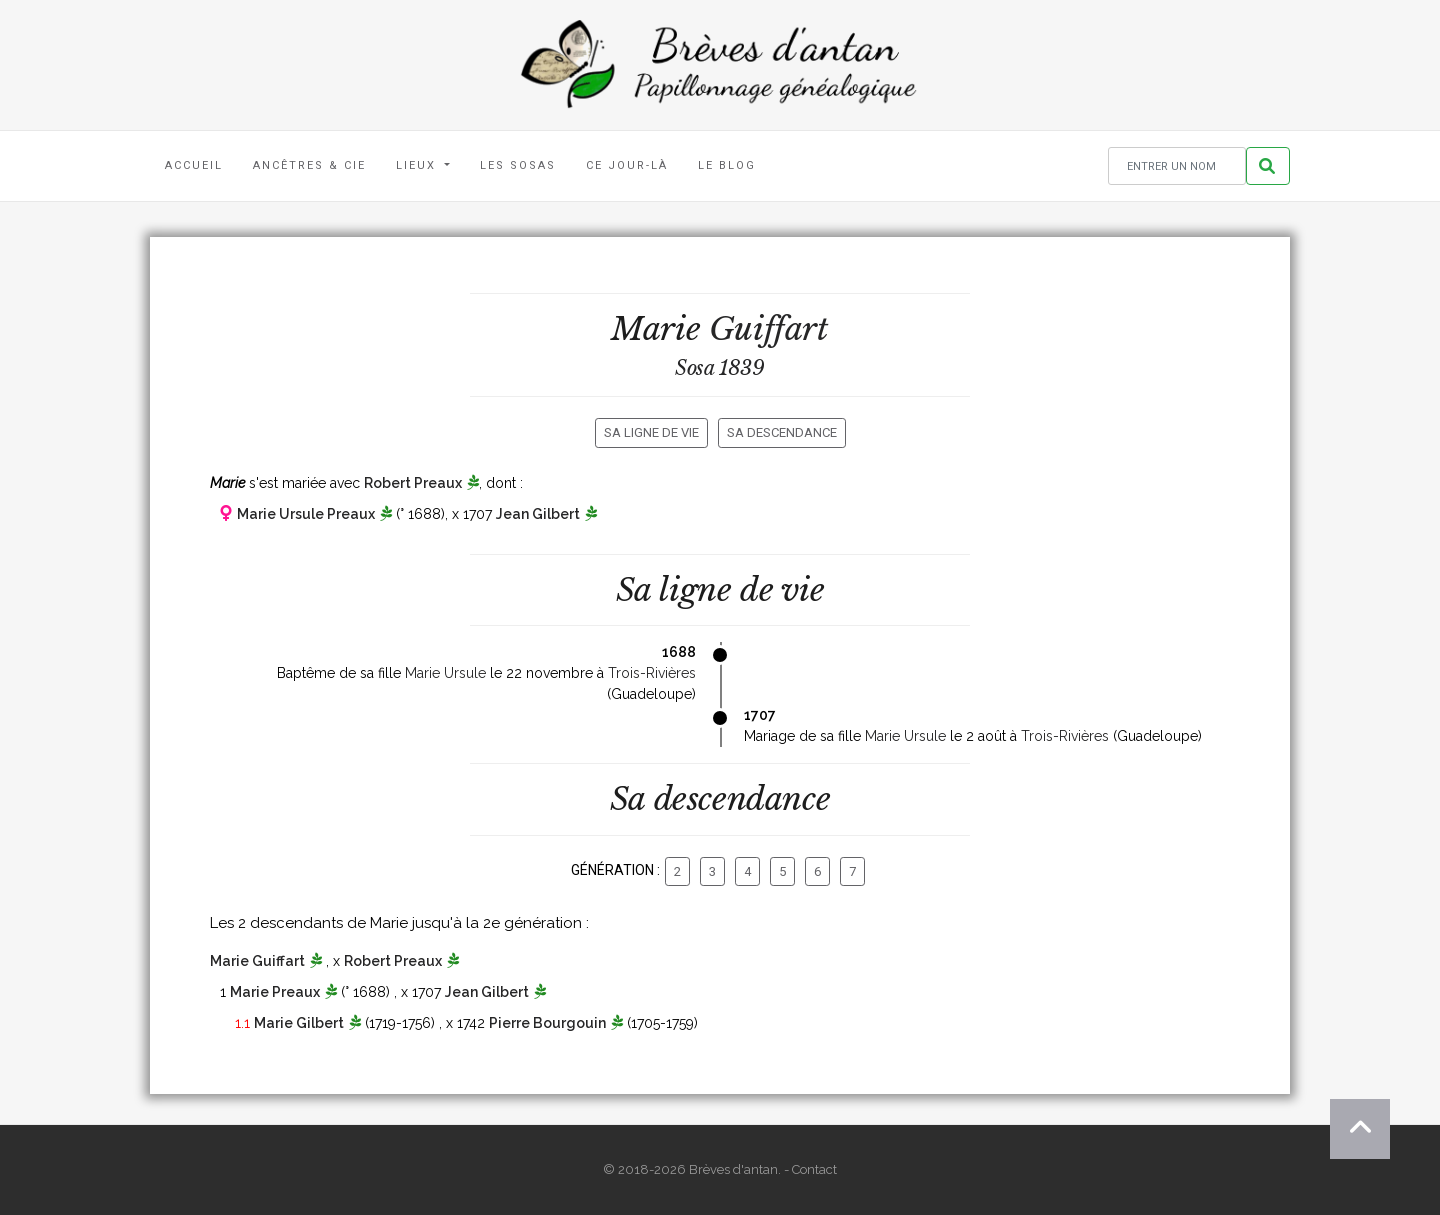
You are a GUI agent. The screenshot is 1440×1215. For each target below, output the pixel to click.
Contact (814, 1169)
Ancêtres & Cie (309, 165)
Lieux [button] (418, 165)
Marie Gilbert (299, 1023)
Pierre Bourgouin (547, 1023)
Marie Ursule (445, 673)
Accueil (194, 165)
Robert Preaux (413, 483)
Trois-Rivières (652, 673)
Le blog (727, 165)
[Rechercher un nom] (1177, 166)
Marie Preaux (275, 992)
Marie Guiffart (257, 961)
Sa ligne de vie (651, 432)
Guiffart (769, 329)
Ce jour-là (627, 165)
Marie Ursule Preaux (306, 514)
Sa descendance (782, 432)
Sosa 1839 (719, 368)
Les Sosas (518, 165)
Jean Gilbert (538, 514)
